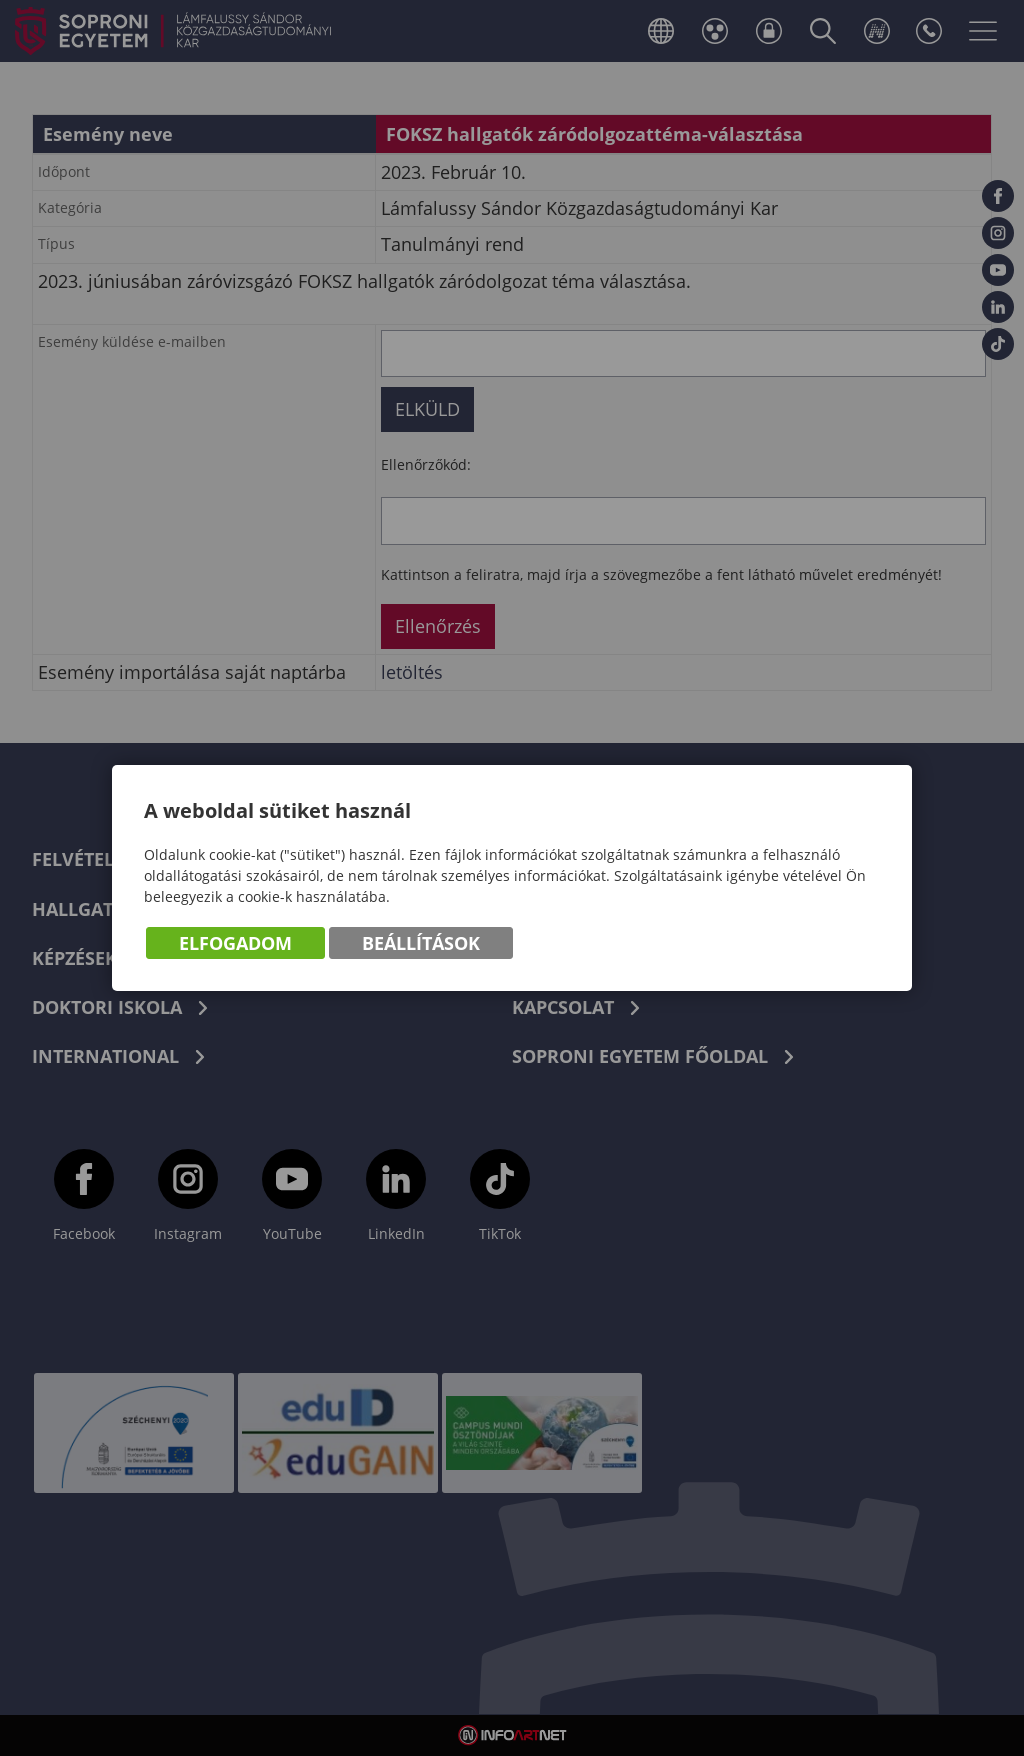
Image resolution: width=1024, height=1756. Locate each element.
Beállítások (421, 943)
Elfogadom (235, 943)
